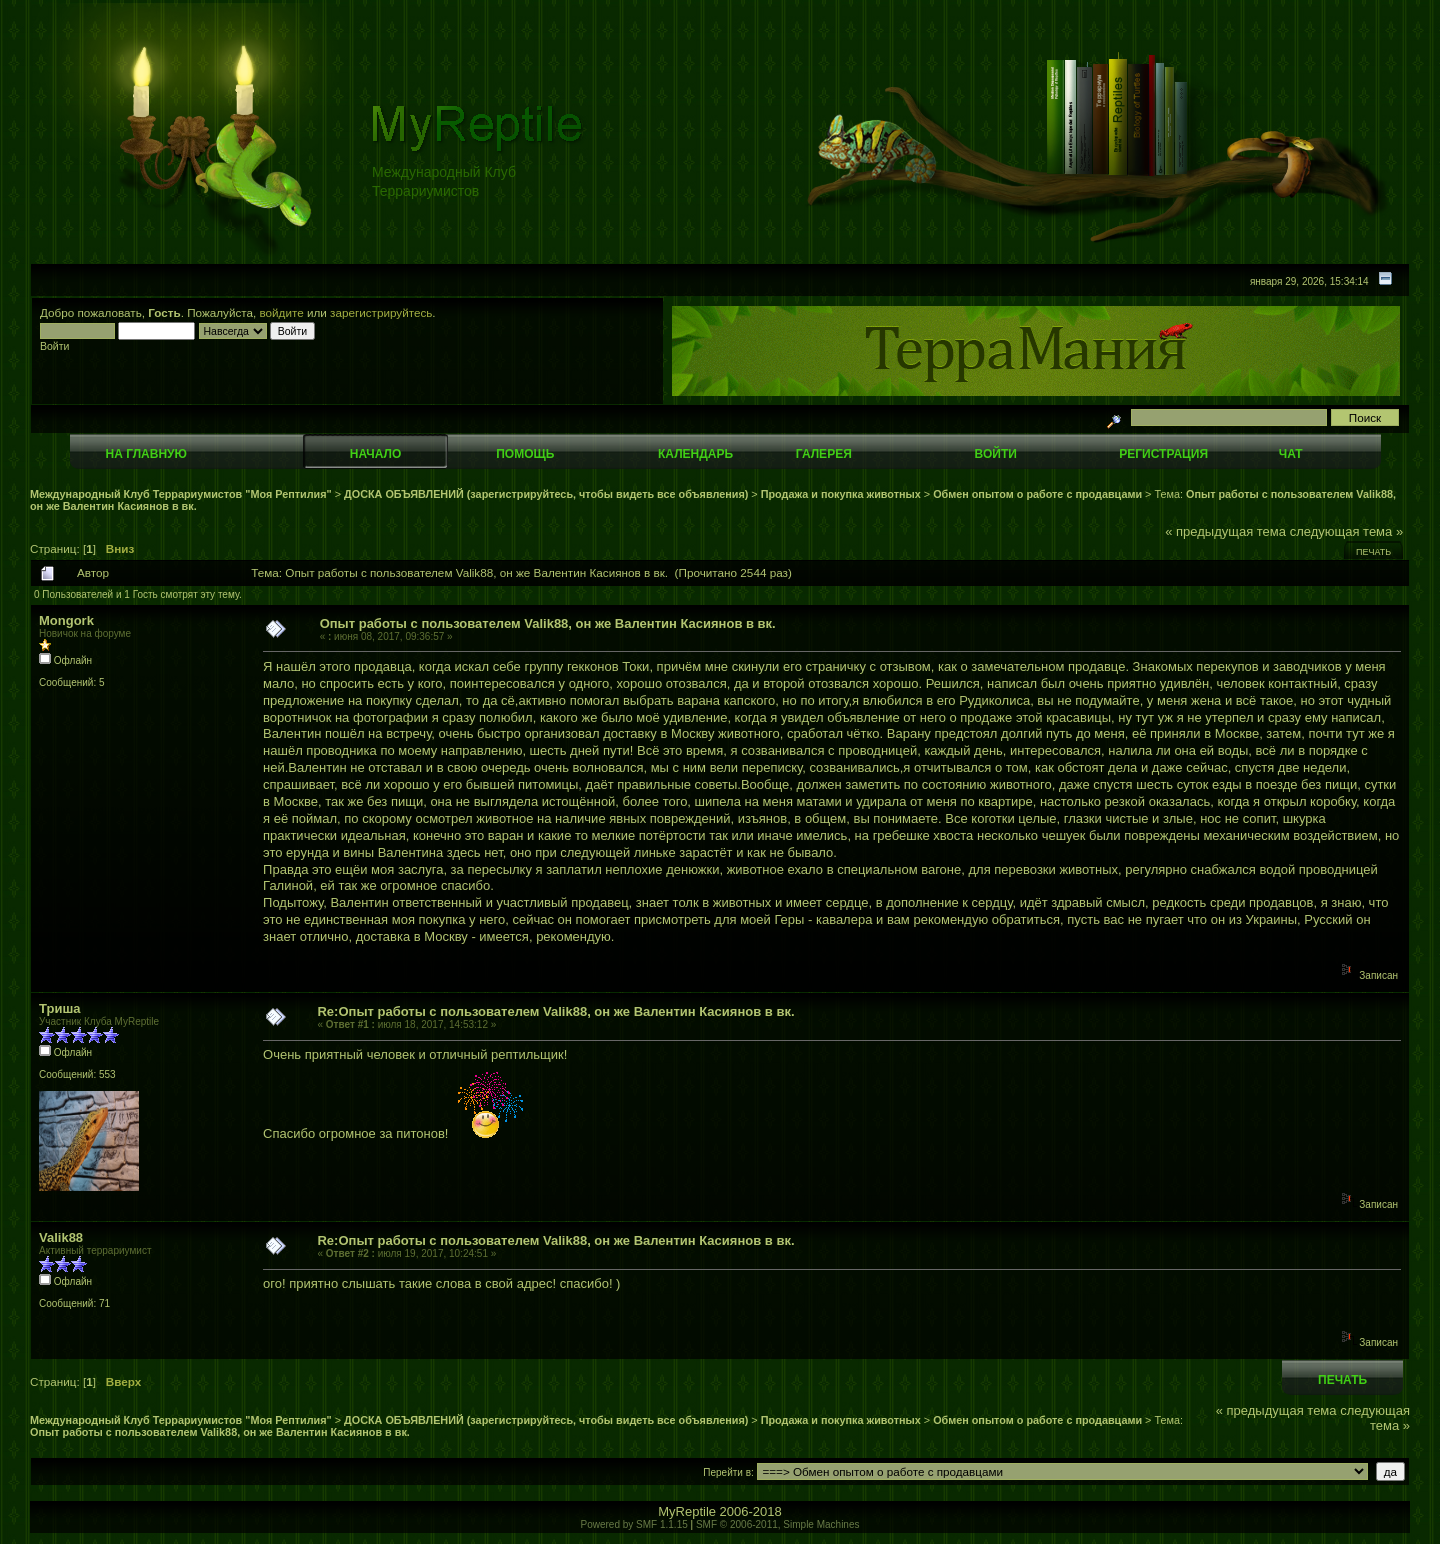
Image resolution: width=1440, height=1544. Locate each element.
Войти (996, 454)
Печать (1373, 552)
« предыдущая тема (1225, 531)
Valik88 (61, 1237)
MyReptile (687, 1511)
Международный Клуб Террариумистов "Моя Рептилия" (181, 494)
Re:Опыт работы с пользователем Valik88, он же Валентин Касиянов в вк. (555, 1011)
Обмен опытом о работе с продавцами (1037, 494)
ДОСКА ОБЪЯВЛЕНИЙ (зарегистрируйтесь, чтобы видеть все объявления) (546, 494)
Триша (59, 1008)
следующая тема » (1347, 531)
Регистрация (1163, 454)
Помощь (525, 454)
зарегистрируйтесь (381, 312)
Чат (1291, 454)
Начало (375, 454)
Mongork (66, 620)
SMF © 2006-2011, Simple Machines (778, 1524)
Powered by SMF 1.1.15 (634, 1524)
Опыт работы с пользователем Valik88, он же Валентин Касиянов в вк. (548, 623)
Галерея (824, 454)
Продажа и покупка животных (841, 494)
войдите (282, 312)
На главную (146, 454)
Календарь (695, 454)
